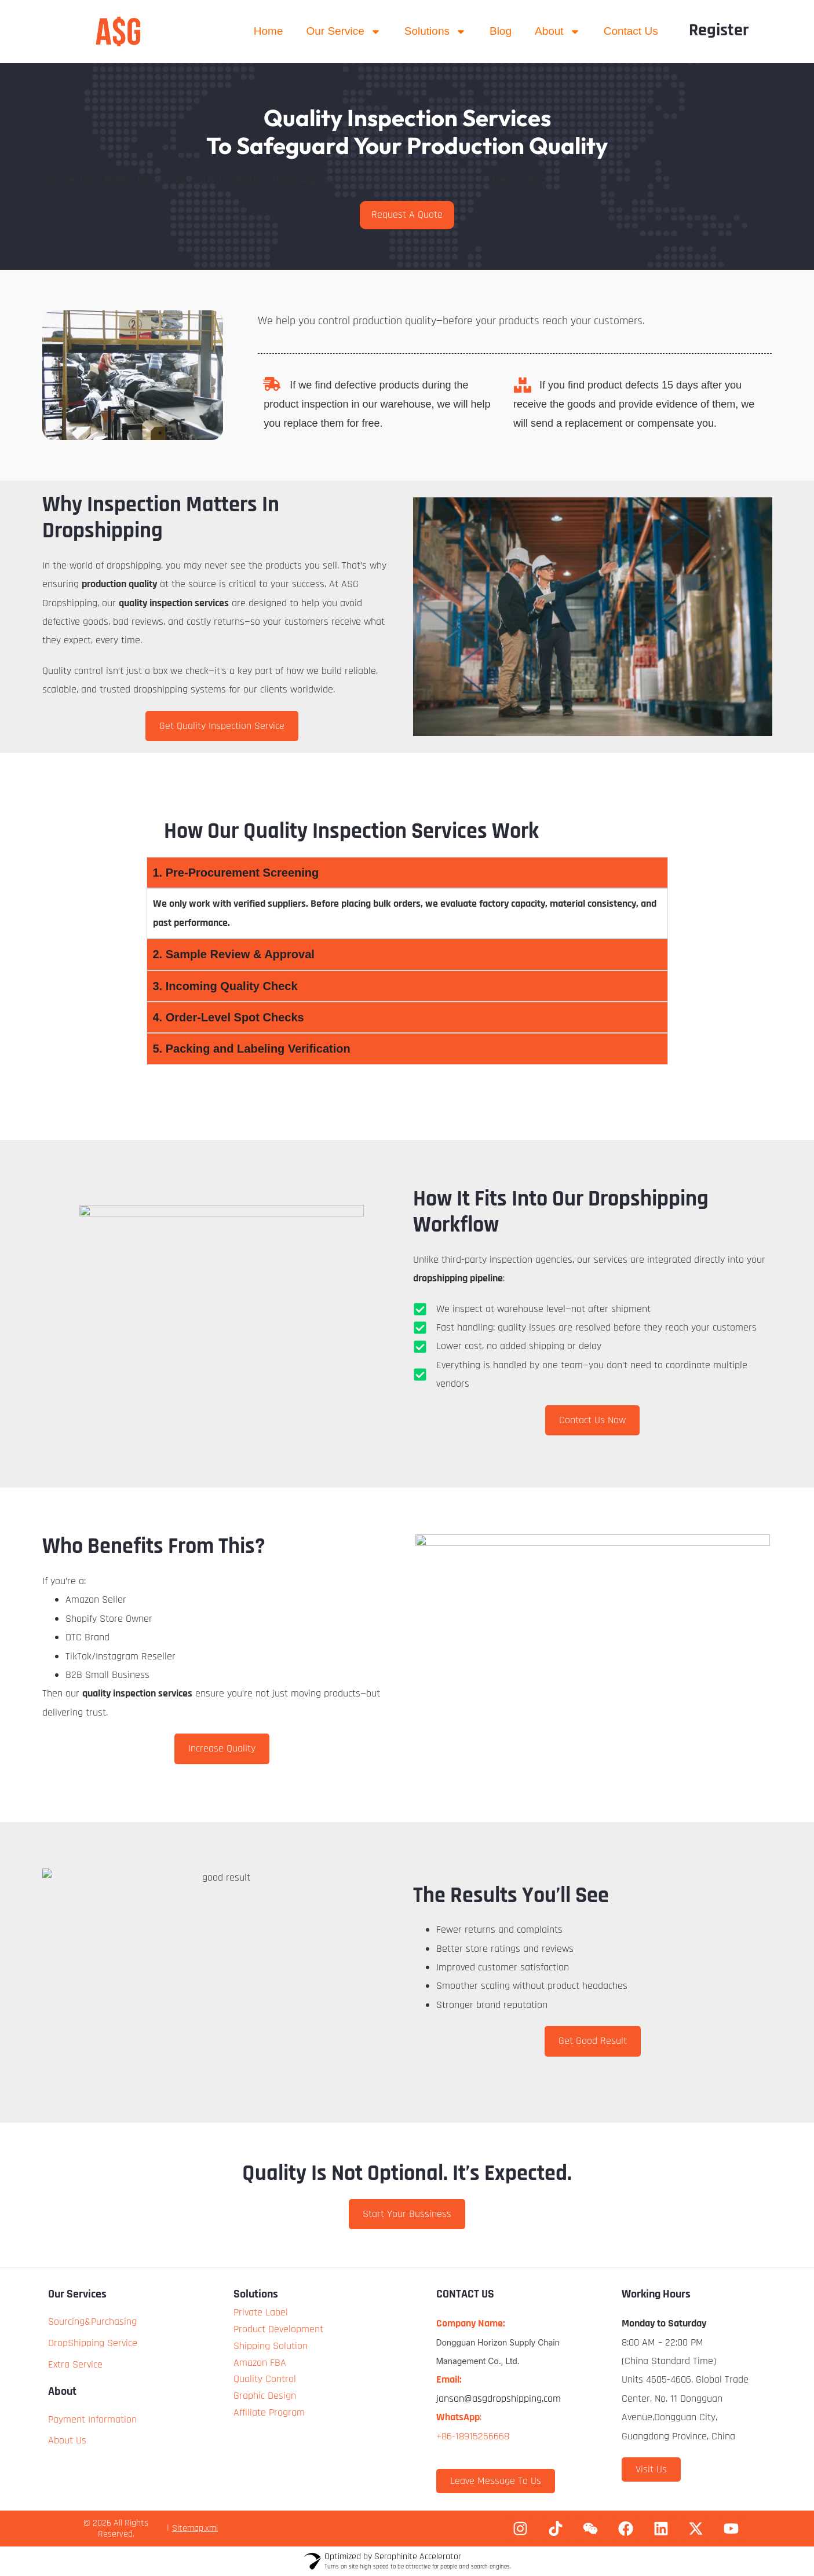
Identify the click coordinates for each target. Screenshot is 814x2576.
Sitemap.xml (195, 2528)
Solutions (435, 31)
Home (268, 31)
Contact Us (631, 31)
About (558, 31)
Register (719, 30)
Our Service (343, 31)
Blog (501, 31)
